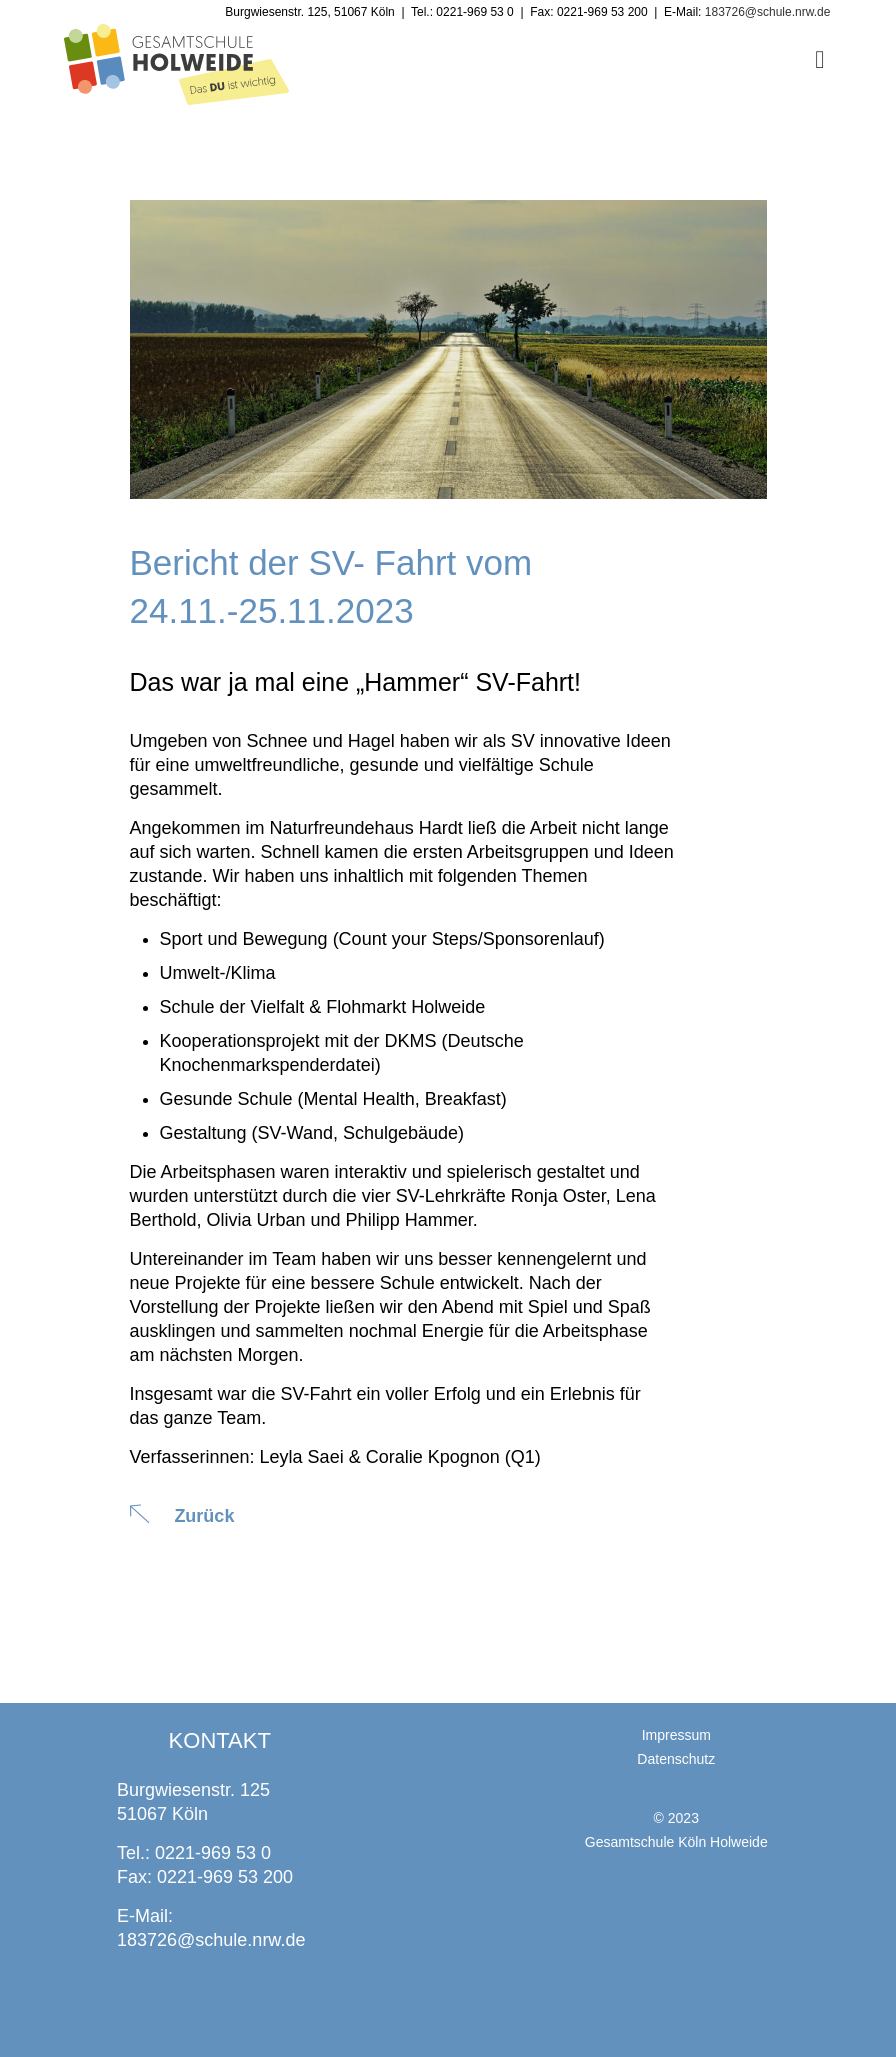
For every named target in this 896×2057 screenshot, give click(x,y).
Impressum (676, 1735)
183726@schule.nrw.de (211, 1940)
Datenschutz (676, 1759)
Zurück (205, 1516)
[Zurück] (140, 1514)
